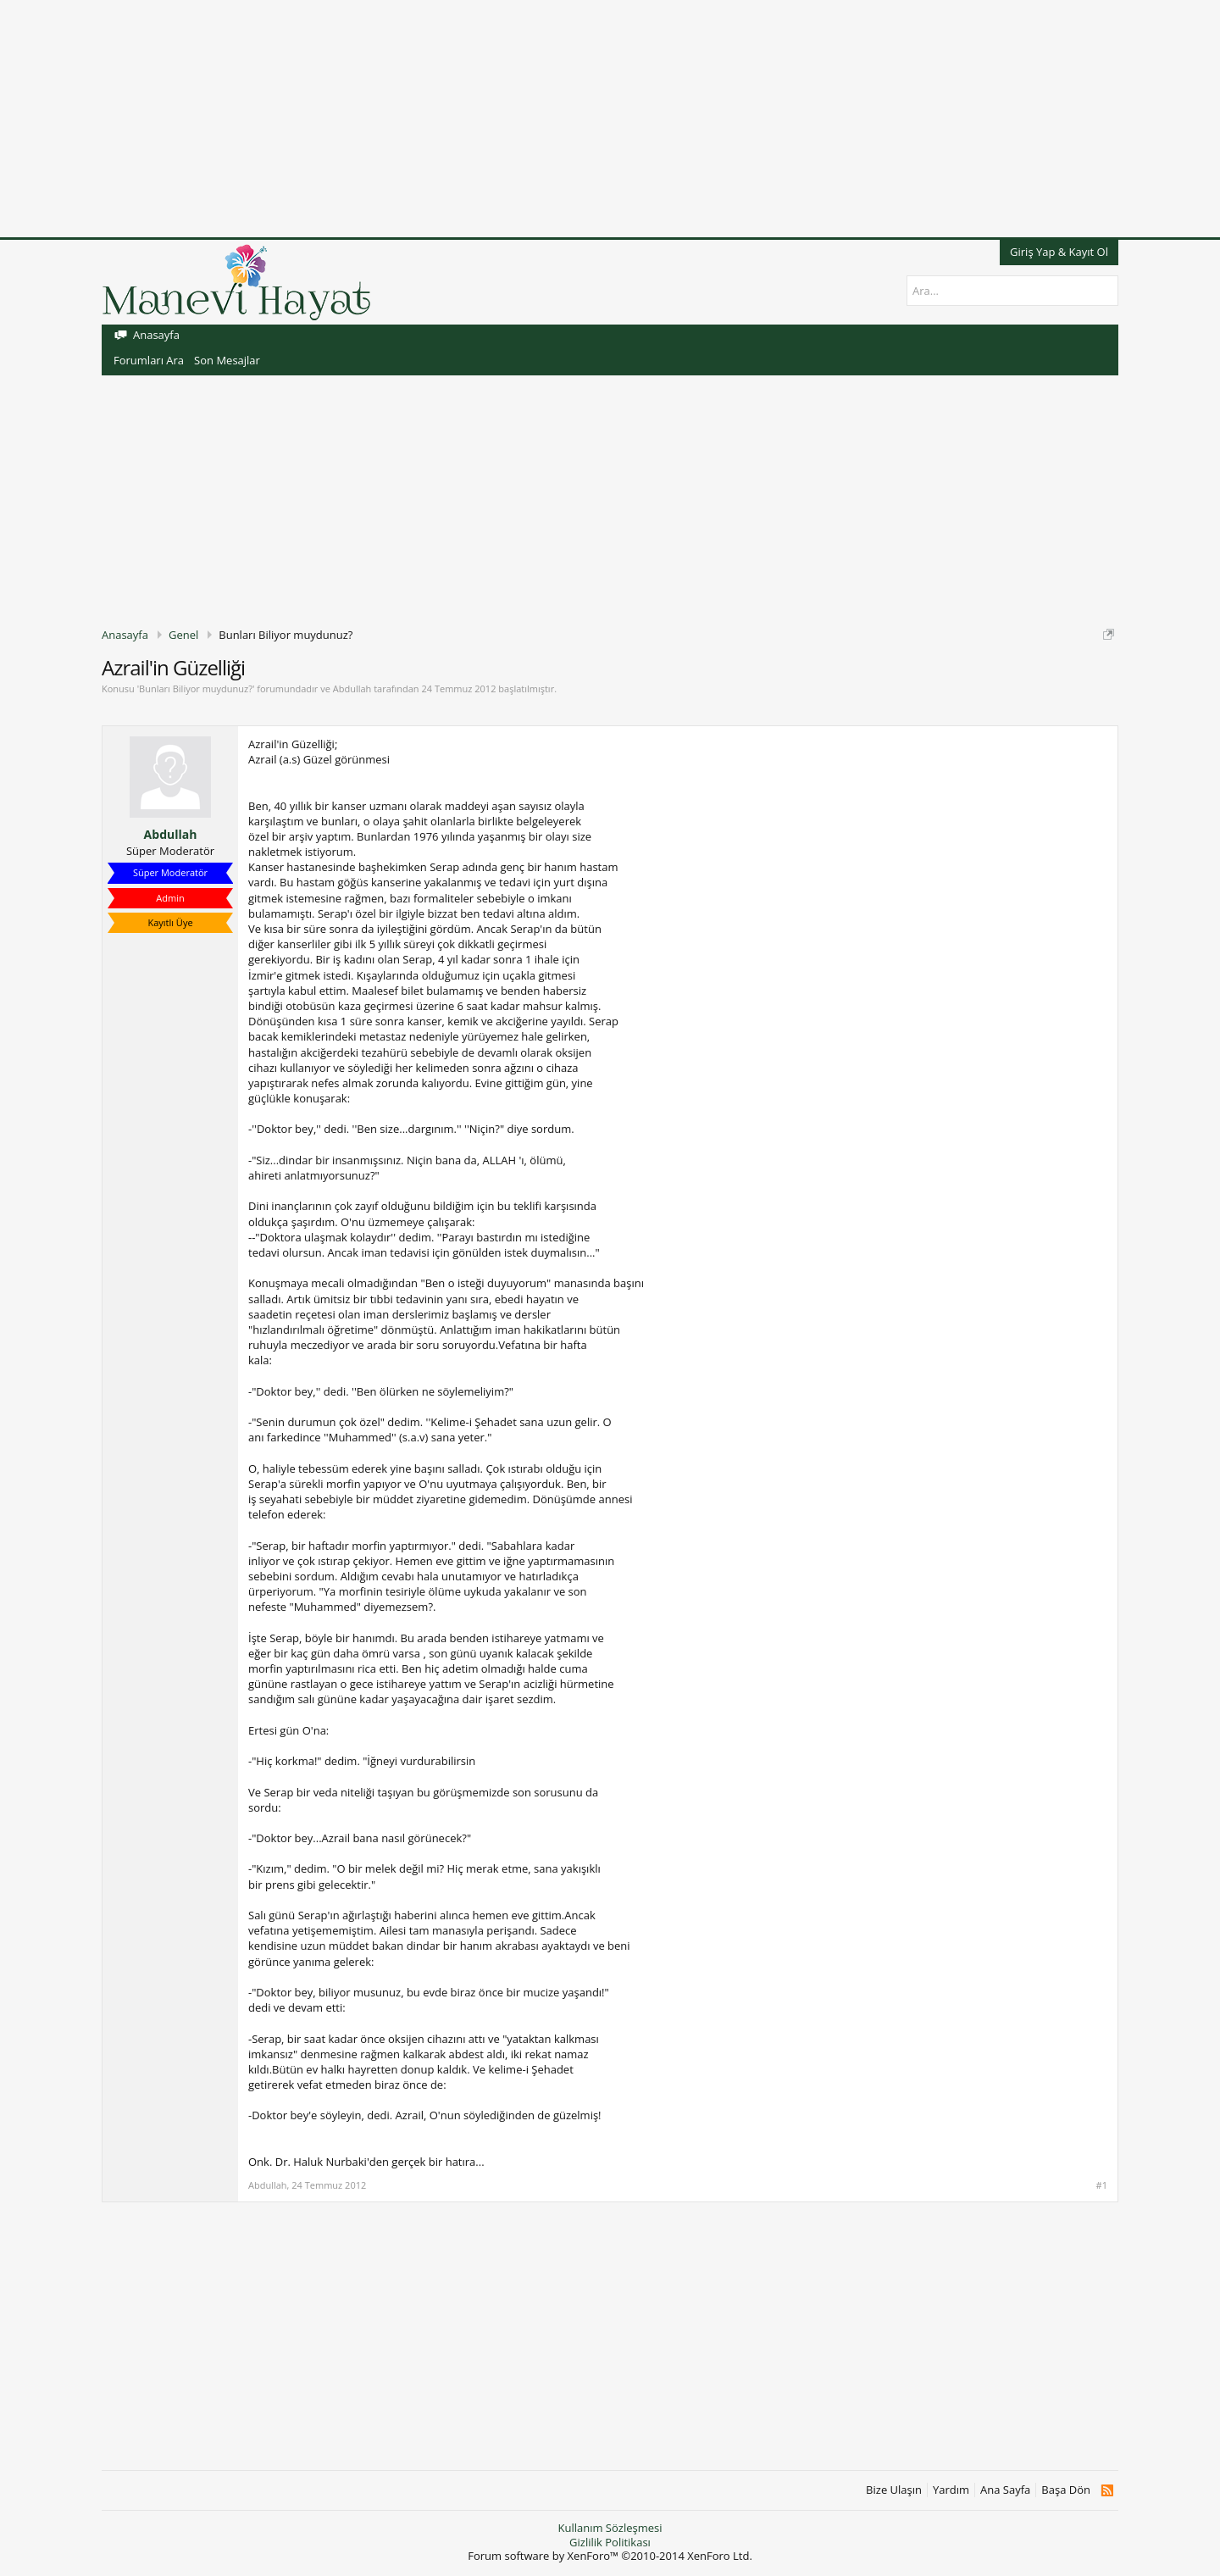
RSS (1107, 2490)
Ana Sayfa (1005, 2490)
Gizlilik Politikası (610, 2542)
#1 (1101, 2185)
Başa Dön (1065, 2490)
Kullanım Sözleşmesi (609, 2527)
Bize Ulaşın (894, 2490)
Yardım (951, 2490)
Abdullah (352, 688)
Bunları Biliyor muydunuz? (195, 688)
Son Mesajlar (227, 360)
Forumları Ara (149, 360)
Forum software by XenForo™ (610, 2555)
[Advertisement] (508, 118)
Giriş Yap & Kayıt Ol (1059, 251)
